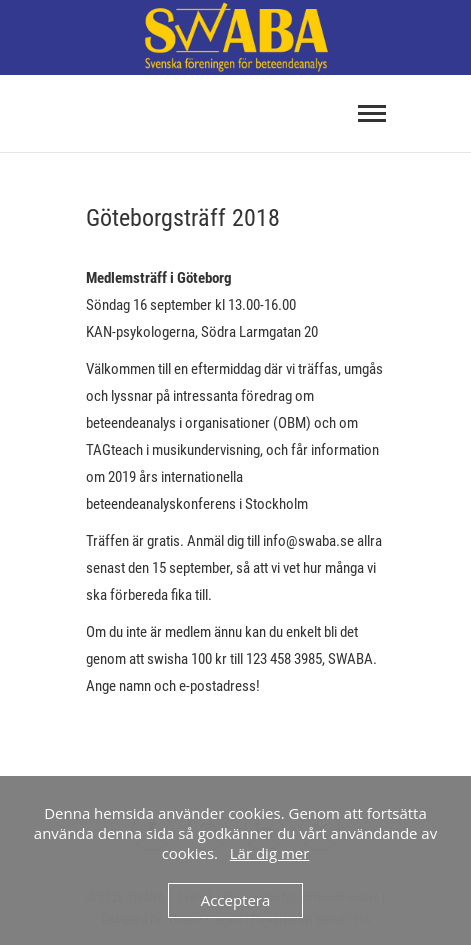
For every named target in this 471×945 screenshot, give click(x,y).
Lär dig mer (270, 853)
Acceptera (236, 900)
